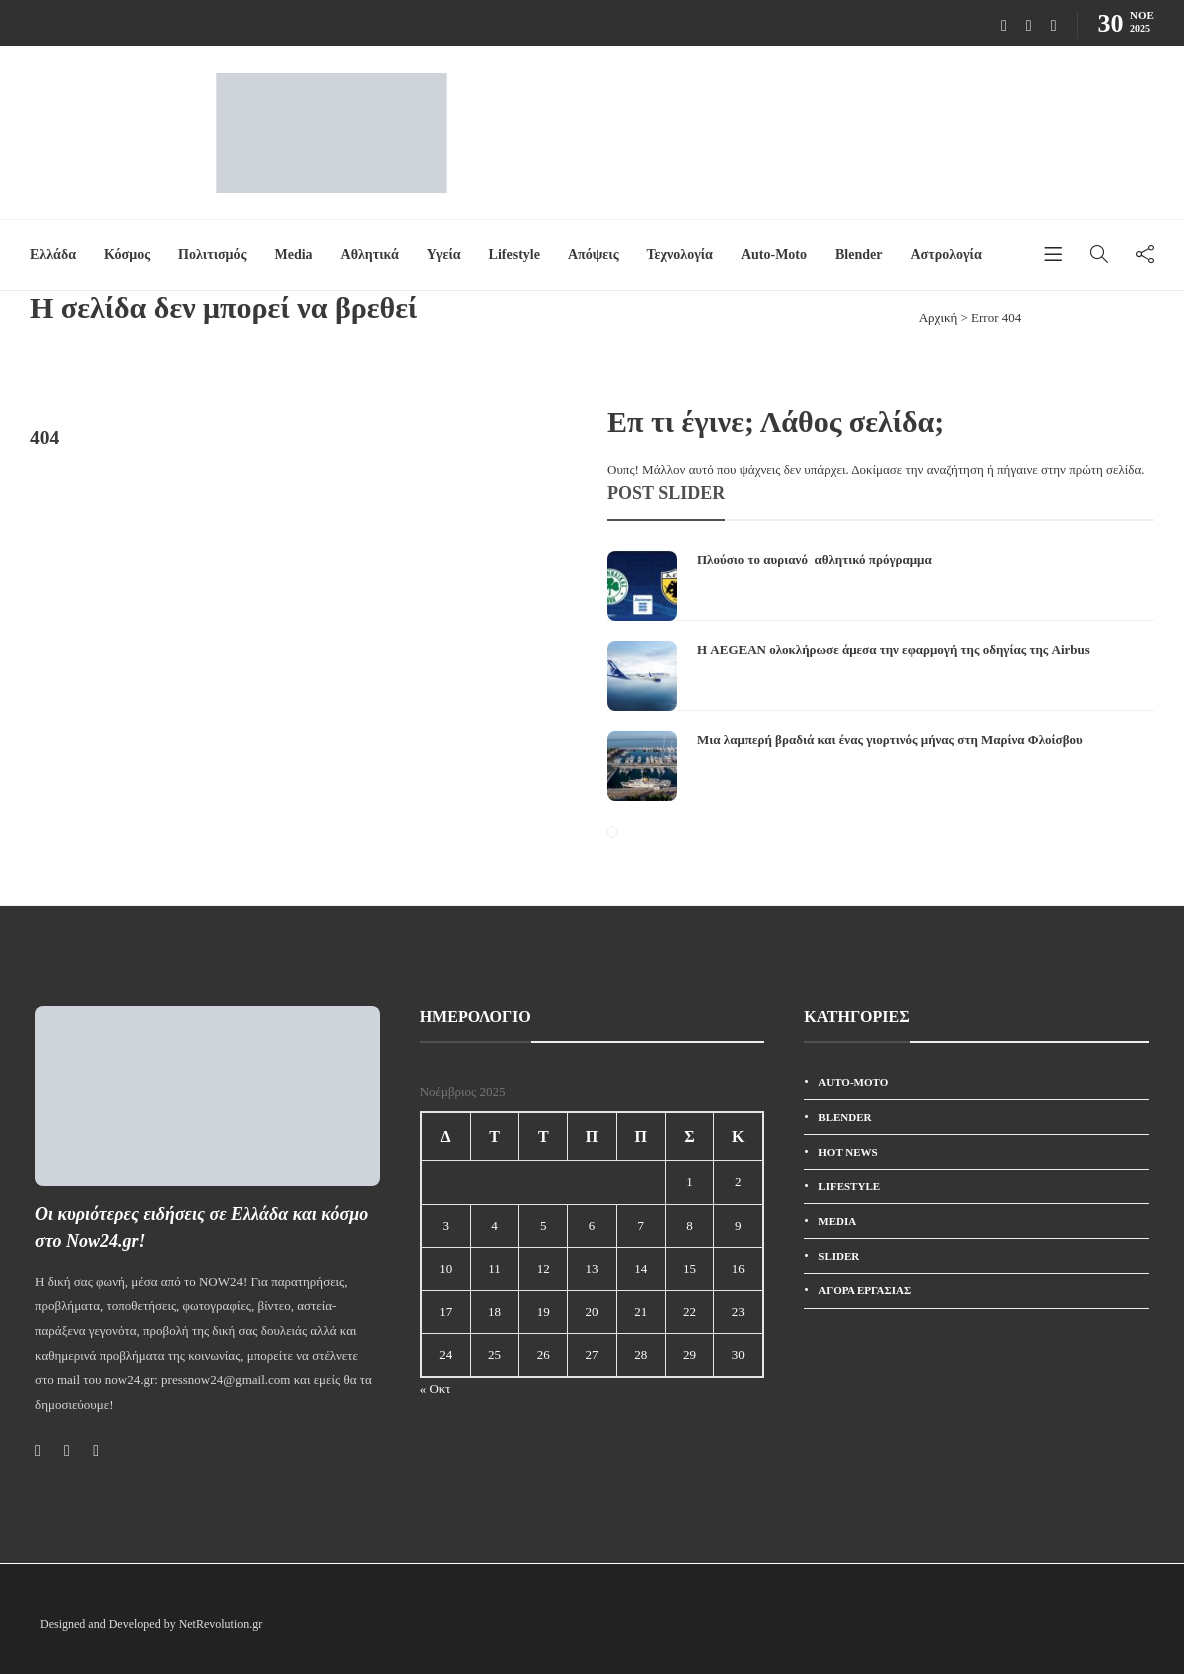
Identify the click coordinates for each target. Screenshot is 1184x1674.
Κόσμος (127, 254)
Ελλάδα (53, 254)
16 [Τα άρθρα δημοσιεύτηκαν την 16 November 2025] (738, 1268)
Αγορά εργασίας (864, 1290)
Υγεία (444, 254)
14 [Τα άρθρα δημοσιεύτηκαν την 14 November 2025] (640, 1268)
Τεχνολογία (680, 254)
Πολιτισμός (212, 254)
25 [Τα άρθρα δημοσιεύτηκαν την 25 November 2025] (494, 1354)
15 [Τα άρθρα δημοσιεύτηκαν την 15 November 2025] (689, 1268)
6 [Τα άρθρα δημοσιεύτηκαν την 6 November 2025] (592, 1225)
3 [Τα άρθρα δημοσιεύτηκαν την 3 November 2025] (445, 1225)
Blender (858, 254)
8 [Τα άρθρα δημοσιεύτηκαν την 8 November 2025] (689, 1225)
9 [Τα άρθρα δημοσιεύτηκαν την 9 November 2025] (738, 1225)
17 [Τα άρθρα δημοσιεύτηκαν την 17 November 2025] (445, 1311)
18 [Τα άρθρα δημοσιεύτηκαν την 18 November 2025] (494, 1311)
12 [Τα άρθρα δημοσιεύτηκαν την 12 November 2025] (543, 1268)
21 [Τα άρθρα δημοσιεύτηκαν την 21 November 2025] (640, 1311)
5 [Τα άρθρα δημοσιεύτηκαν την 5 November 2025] (543, 1225)
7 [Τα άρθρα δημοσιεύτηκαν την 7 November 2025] (640, 1225)
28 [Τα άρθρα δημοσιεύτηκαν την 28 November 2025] (640, 1354)
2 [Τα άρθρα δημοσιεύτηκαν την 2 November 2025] (738, 1181)
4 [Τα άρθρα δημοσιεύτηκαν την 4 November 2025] (494, 1225)
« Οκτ (435, 1388)
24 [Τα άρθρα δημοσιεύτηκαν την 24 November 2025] (445, 1354)
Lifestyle (514, 254)
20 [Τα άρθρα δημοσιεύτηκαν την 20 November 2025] (591, 1311)
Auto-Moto (774, 254)
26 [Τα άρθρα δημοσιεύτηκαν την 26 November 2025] (543, 1354)
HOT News (847, 1152)
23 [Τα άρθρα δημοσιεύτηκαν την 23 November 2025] (738, 1311)
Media (293, 254)
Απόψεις (593, 254)
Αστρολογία (945, 254)
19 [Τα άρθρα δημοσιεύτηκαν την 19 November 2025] (543, 1311)
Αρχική (938, 317)
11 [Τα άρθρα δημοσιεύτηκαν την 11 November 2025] (494, 1268)
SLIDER (838, 1256)
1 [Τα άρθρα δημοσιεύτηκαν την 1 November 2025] (689, 1181)
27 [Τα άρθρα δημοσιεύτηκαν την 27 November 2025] (591, 1354)
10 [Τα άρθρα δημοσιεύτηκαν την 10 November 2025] (445, 1268)
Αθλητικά (370, 254)
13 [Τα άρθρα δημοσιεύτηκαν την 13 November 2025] (591, 1268)
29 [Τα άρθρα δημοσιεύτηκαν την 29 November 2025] (689, 1354)
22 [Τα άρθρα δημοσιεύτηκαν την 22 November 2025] (689, 1311)
